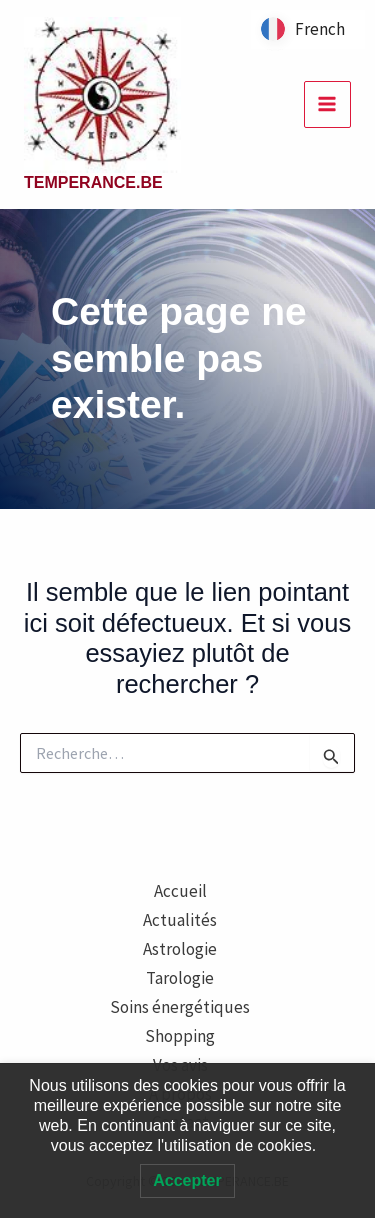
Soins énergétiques (180, 1007)
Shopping (180, 1036)
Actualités (180, 920)
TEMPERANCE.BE (93, 182)
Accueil (180, 891)
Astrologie (180, 949)
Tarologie (180, 978)
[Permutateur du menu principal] (328, 105)
